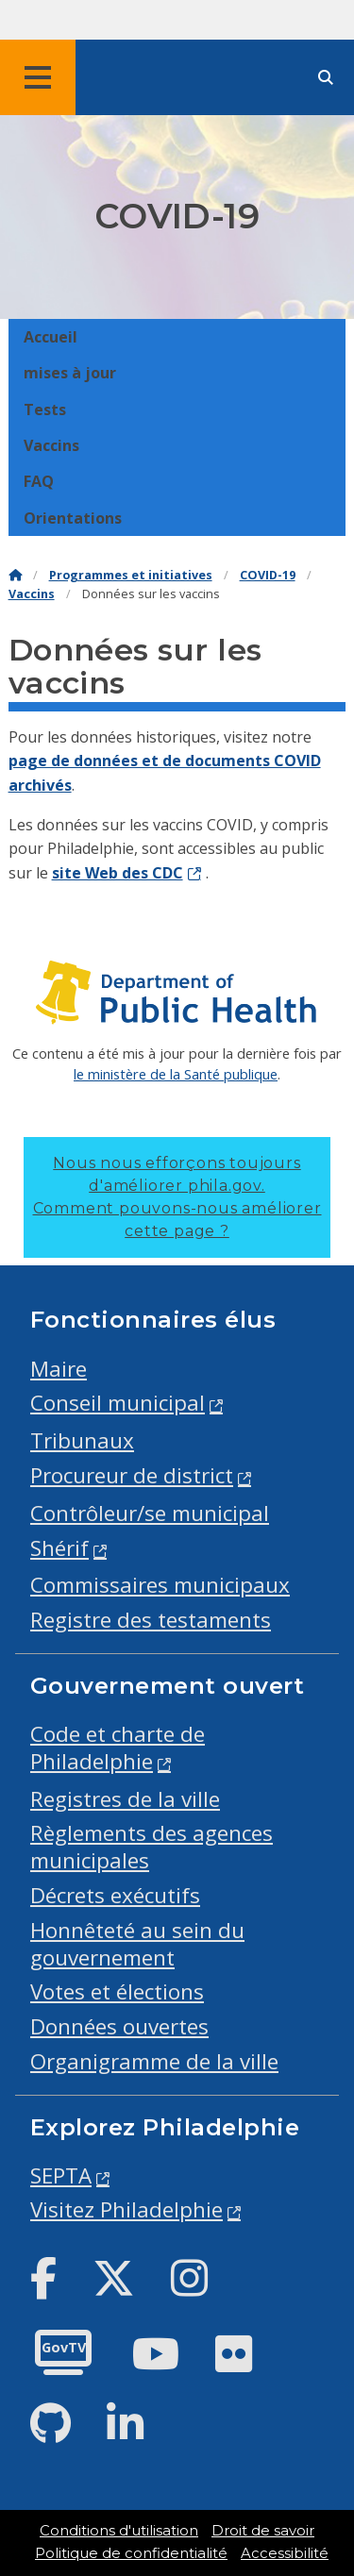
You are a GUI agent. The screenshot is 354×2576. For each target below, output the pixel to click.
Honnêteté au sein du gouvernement (137, 1943)
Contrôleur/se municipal (149, 1513)
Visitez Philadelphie (126, 2209)
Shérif (59, 1548)
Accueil (50, 336)
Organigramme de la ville (154, 2061)
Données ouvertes (119, 2026)
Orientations (73, 518)
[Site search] (325, 78)
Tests (45, 409)
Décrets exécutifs (115, 1895)
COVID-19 (267, 575)
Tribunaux (82, 1440)
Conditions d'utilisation (119, 2530)
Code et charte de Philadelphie (117, 1747)
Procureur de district (131, 1475)
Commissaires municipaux (160, 1584)
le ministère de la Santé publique (176, 1073)
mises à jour (70, 372)
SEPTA (61, 2175)
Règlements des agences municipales (151, 1846)
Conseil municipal (117, 1402)
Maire (58, 1368)
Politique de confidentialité (131, 2553)
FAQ (39, 481)
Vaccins (51, 445)
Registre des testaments (150, 1619)
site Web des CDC (117, 872)
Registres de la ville (125, 1799)
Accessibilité (285, 2553)
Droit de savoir (262, 2530)
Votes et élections (117, 1991)
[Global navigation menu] (38, 77)
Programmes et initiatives (130, 575)
